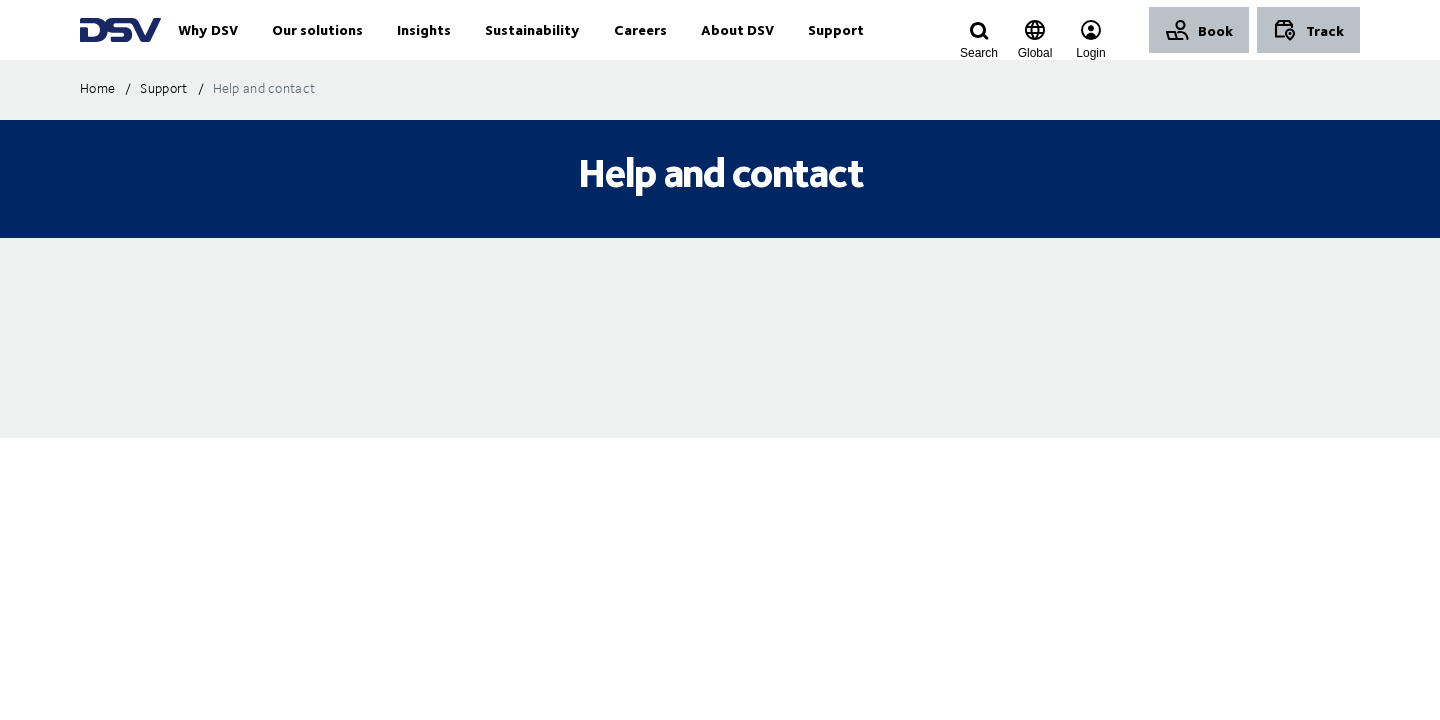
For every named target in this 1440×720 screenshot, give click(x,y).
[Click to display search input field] (979, 53)
